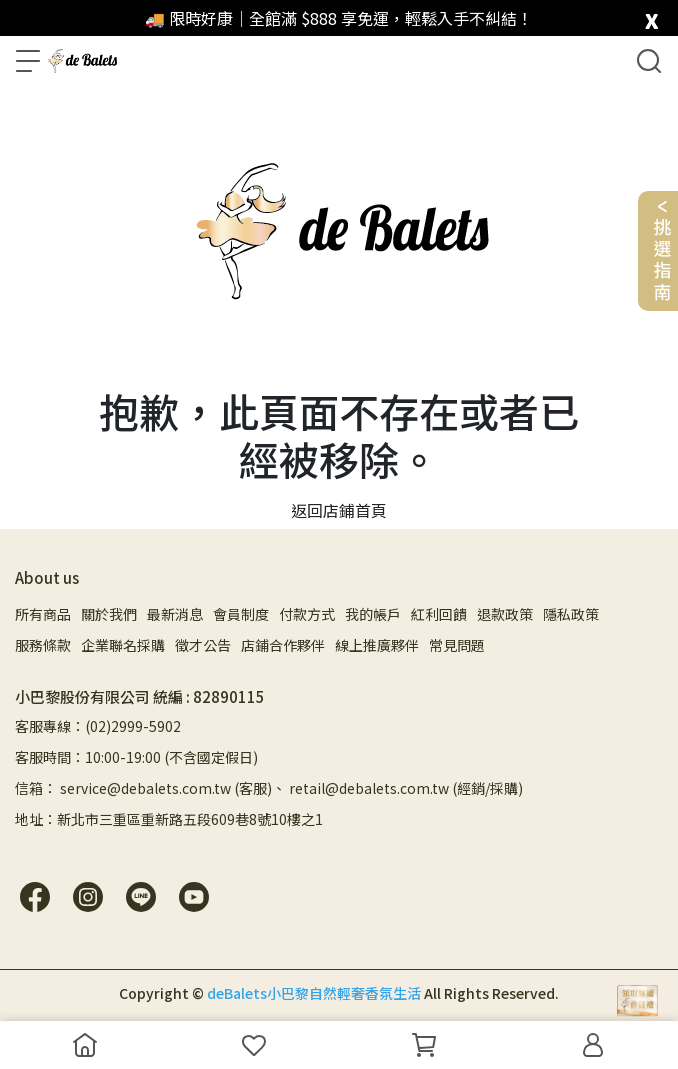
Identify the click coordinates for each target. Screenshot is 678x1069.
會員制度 (241, 614)
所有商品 (43, 614)
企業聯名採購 (123, 645)
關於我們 (109, 614)
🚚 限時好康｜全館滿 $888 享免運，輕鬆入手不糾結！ (339, 18)
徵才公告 (203, 645)
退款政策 (505, 614)
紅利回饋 (439, 614)
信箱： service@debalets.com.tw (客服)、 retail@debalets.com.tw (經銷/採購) (269, 788)
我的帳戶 (373, 614)
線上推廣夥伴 (377, 645)
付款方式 (307, 614)
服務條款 (43, 645)
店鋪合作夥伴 (283, 645)
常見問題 (457, 645)
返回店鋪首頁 (339, 510)
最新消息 (175, 614)
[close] (651, 16)
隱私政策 (571, 614)
